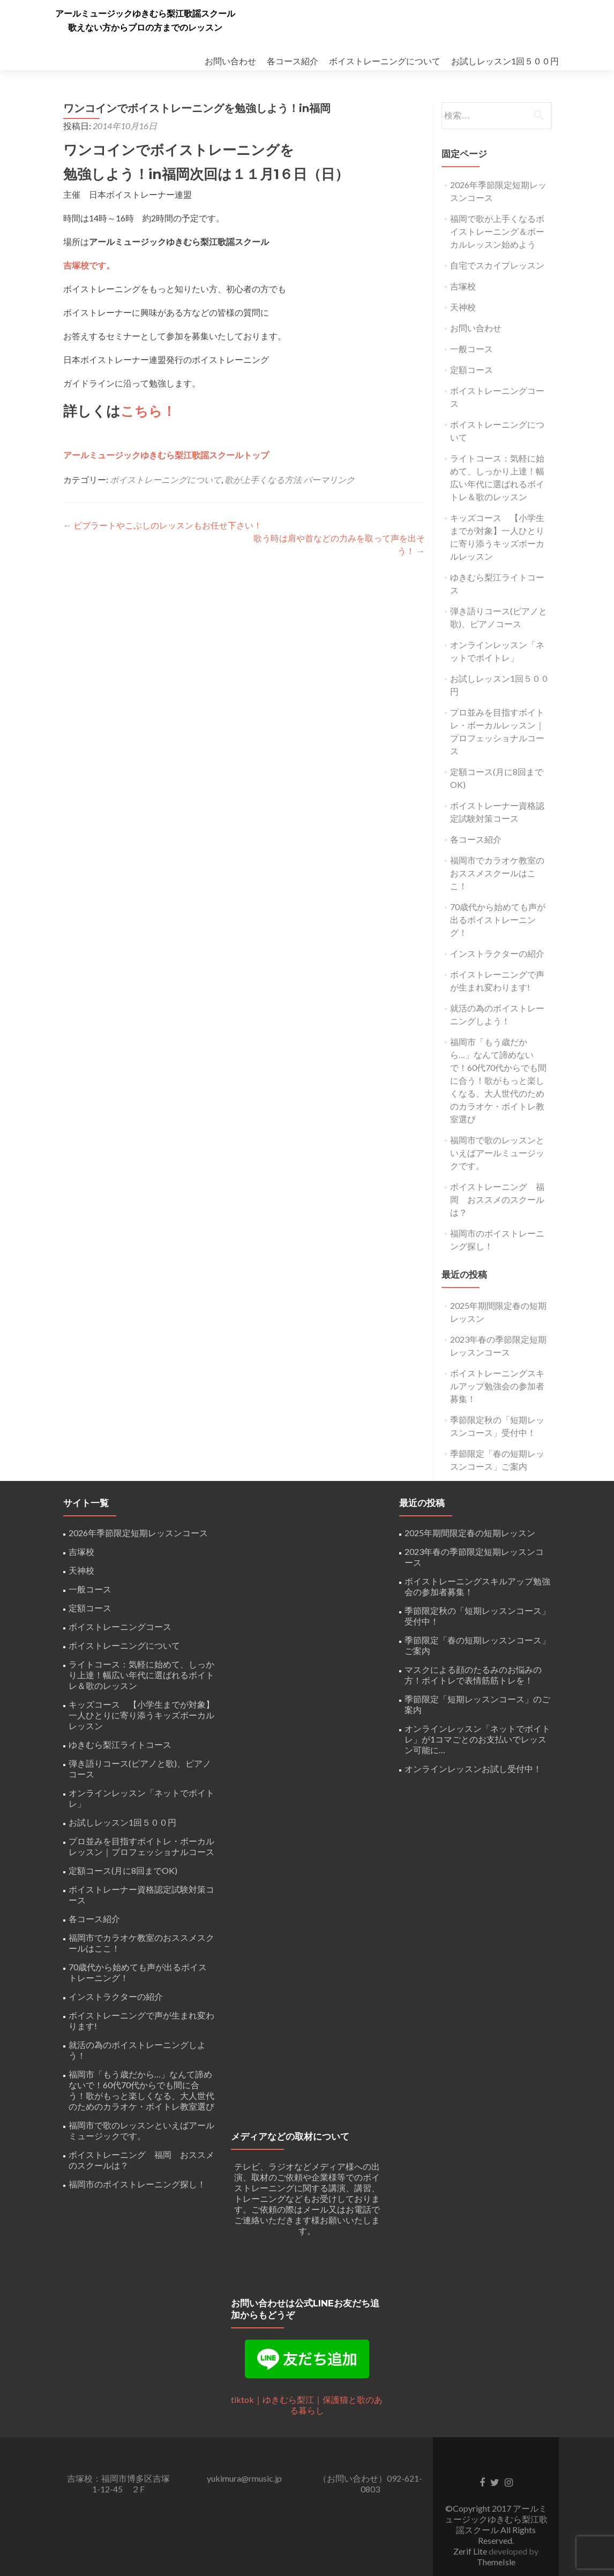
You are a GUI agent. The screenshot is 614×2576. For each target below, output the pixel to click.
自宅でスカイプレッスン (497, 265)
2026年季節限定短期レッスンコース (138, 1533)
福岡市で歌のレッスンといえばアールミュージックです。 (497, 1153)
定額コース (471, 369)
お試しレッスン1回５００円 (505, 61)
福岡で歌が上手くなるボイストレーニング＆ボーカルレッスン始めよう (497, 231)
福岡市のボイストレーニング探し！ (137, 2184)
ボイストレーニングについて (384, 61)
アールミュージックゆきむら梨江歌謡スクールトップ (166, 454)
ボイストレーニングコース (120, 1626)
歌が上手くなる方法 (263, 479)
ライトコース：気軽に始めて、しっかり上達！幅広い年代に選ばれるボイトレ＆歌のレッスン (141, 1675)
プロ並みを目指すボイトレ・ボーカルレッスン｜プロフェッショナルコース (141, 1846)
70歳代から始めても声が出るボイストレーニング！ (497, 919)
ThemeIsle (496, 2562)
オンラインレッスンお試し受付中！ (473, 1768)
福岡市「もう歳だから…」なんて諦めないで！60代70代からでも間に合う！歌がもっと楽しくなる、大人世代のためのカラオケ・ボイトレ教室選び (498, 1080)
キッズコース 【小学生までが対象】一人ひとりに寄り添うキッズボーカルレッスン (141, 1715)
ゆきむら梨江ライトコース (120, 1744)
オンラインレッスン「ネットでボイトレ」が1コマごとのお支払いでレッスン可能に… (477, 1739)
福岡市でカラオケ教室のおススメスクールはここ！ (497, 873)
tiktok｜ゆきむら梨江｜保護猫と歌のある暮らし (307, 2404)
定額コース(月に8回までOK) (123, 1870)
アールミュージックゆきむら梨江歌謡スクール (145, 14)
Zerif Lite (471, 2551)
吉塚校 (463, 286)
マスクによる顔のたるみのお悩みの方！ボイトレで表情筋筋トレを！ (473, 1674)
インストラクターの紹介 (497, 953)
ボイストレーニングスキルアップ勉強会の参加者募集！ (497, 1386)
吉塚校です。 (89, 265)
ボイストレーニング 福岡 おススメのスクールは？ (497, 1199)
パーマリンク (329, 479)
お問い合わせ (230, 61)
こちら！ (149, 410)
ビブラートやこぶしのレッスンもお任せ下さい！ (162, 524)
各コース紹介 (292, 61)
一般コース (471, 349)
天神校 (463, 307)
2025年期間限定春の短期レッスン (470, 1533)
